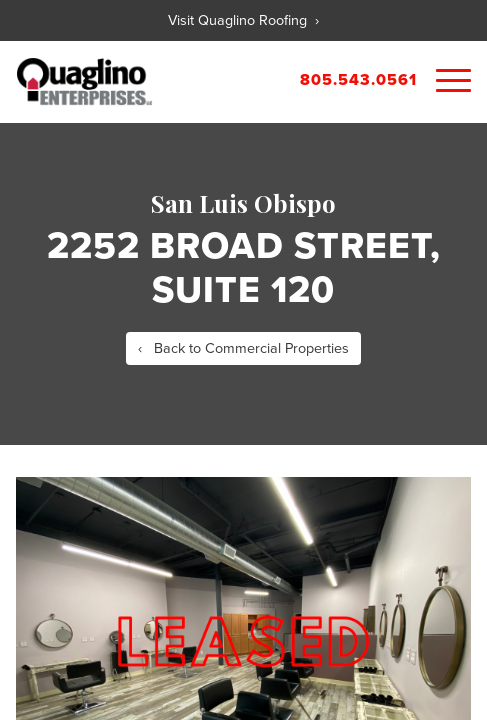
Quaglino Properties (84, 82)
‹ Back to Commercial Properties (243, 348)
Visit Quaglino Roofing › (243, 20)
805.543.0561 (358, 80)
